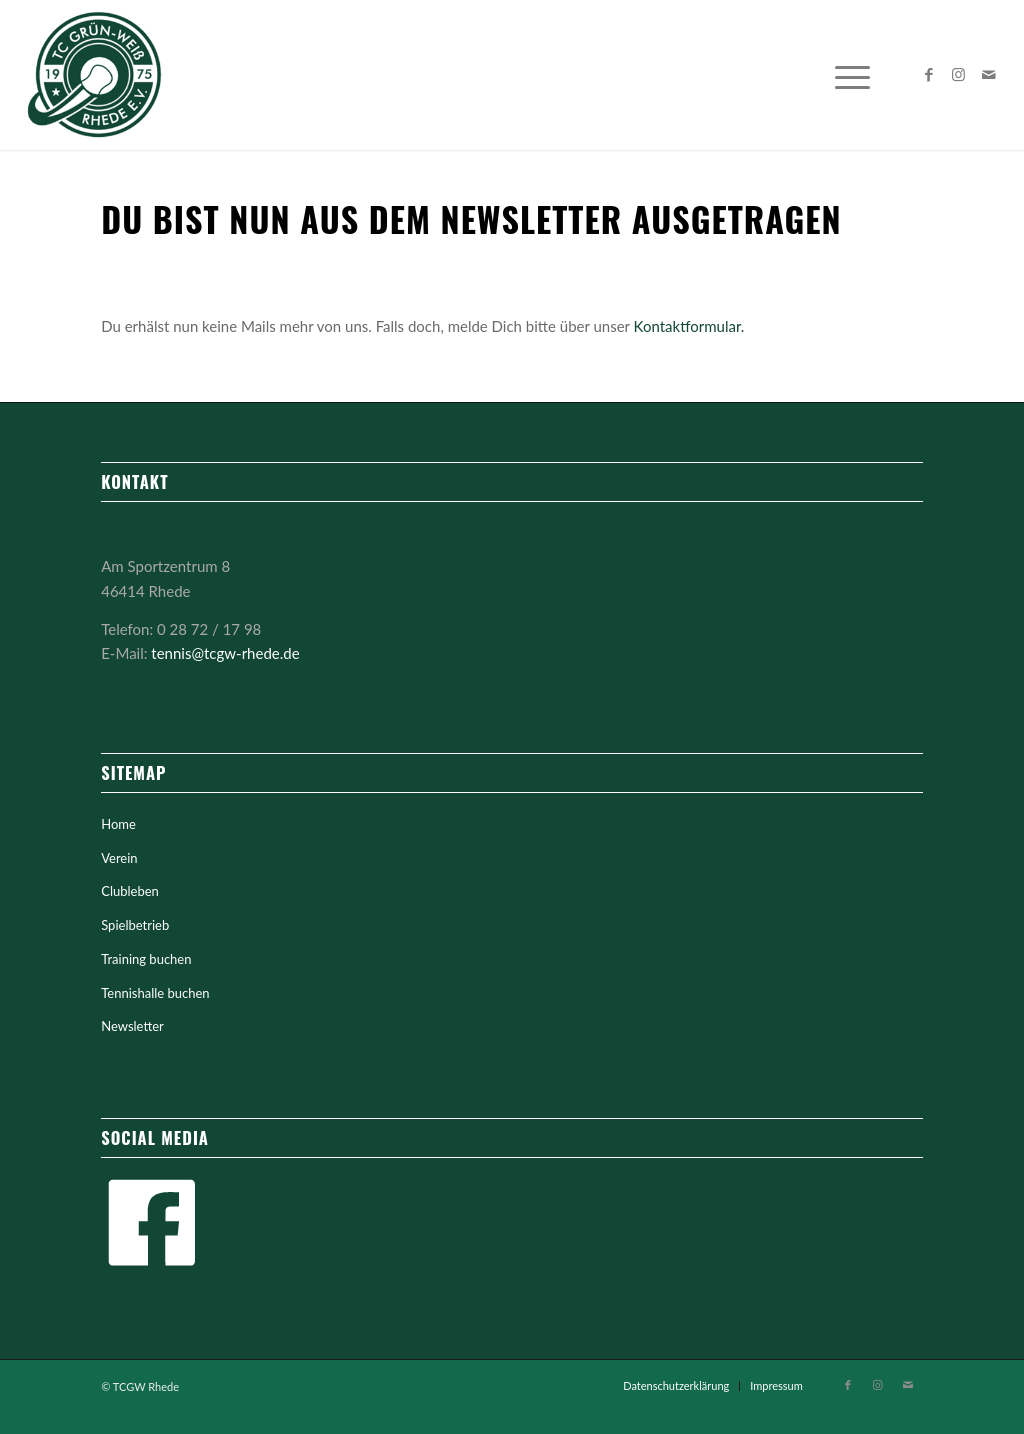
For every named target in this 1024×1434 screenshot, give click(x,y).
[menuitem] (853, 75)
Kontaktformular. (689, 326)
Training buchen (146, 959)
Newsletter (132, 1026)
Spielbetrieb (135, 925)
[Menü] (853, 75)
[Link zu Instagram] (959, 74)
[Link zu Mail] (989, 74)
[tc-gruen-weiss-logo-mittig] (95, 75)
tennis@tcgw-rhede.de (225, 653)
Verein (119, 858)
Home (118, 824)
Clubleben (130, 891)
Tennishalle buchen (155, 993)
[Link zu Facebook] (929, 74)
